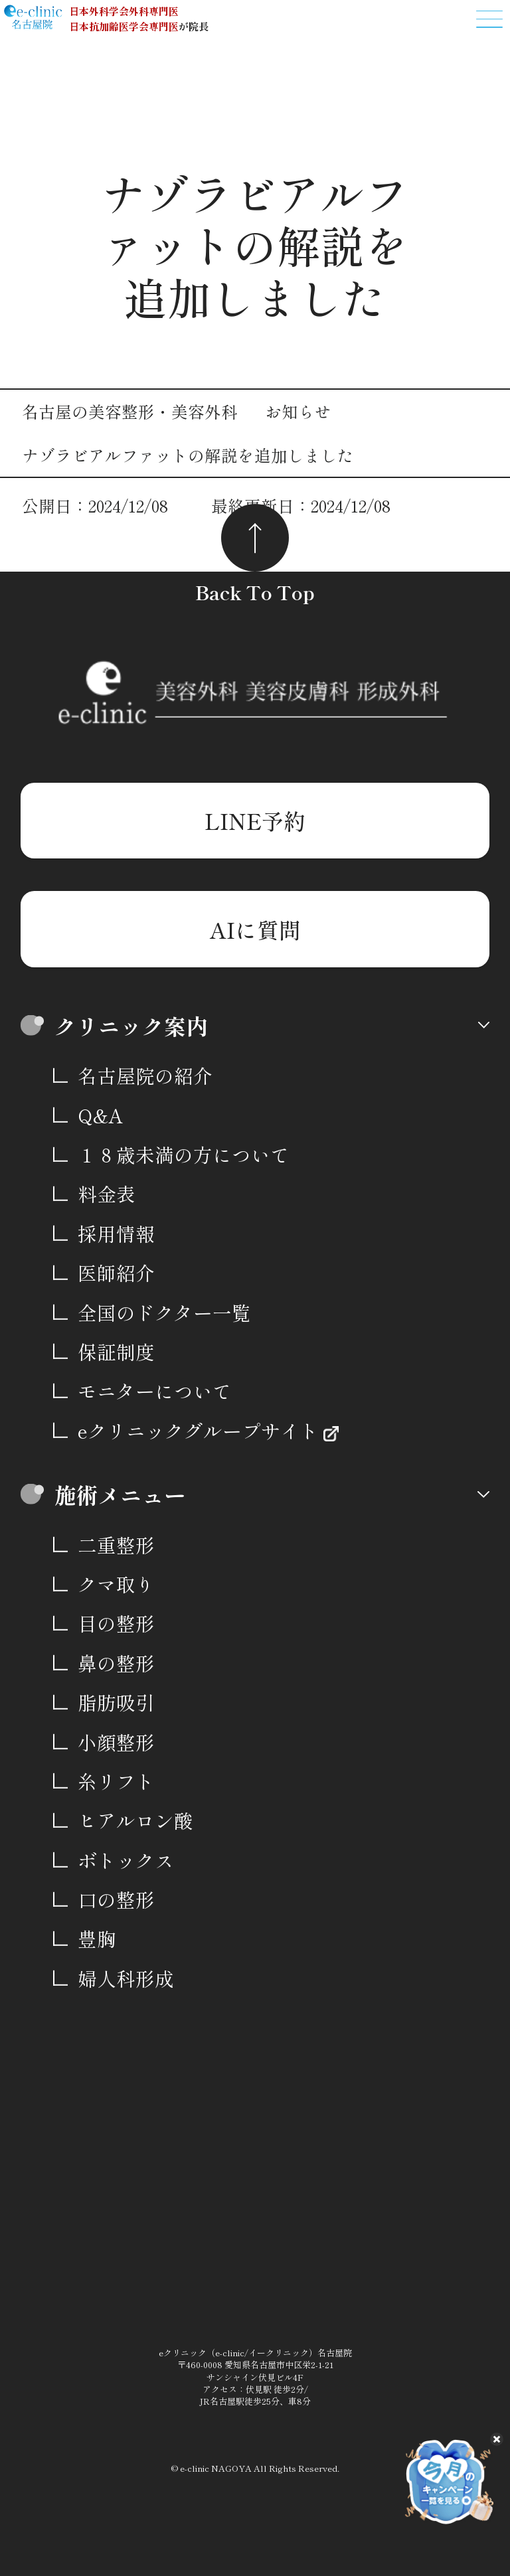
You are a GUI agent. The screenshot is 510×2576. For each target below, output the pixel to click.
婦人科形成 (126, 1978)
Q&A (100, 1115)
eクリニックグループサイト (200, 1430)
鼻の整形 (116, 1662)
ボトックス (126, 1860)
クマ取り (116, 1583)
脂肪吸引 (116, 1702)
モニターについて (155, 1390)
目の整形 (116, 1623)
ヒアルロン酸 (135, 1820)
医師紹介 (116, 1272)
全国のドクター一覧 (164, 1312)
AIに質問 (255, 929)
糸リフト (116, 1781)
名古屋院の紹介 (145, 1075)
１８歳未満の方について (184, 1154)
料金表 (106, 1193)
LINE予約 (255, 820)
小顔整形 (116, 1741)
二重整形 (116, 1544)
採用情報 (116, 1233)
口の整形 (116, 1899)
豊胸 (97, 1938)
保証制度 (116, 1351)
